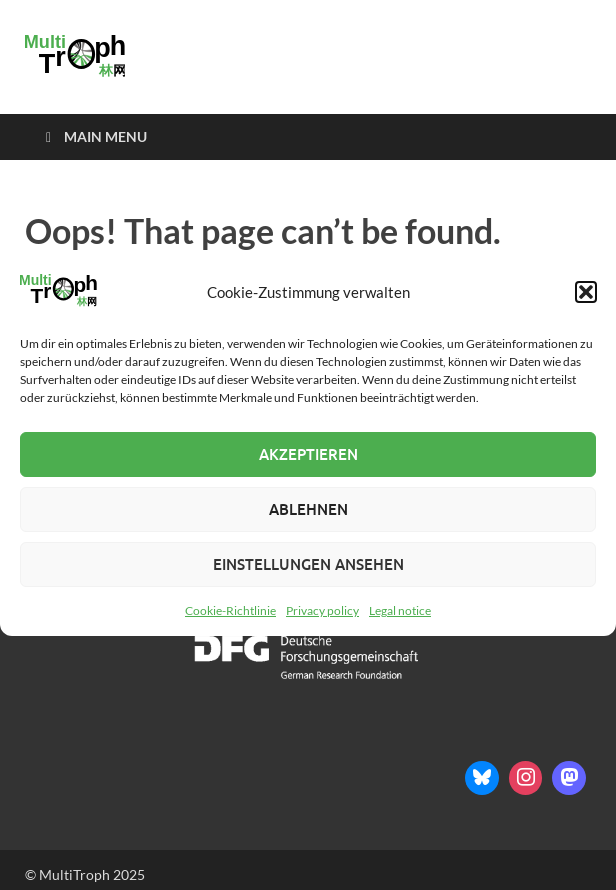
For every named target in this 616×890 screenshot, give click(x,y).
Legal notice (400, 610)
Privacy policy (322, 610)
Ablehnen (308, 509)
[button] (586, 292)
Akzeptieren (308, 454)
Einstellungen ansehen (308, 564)
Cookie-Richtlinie (230, 610)
